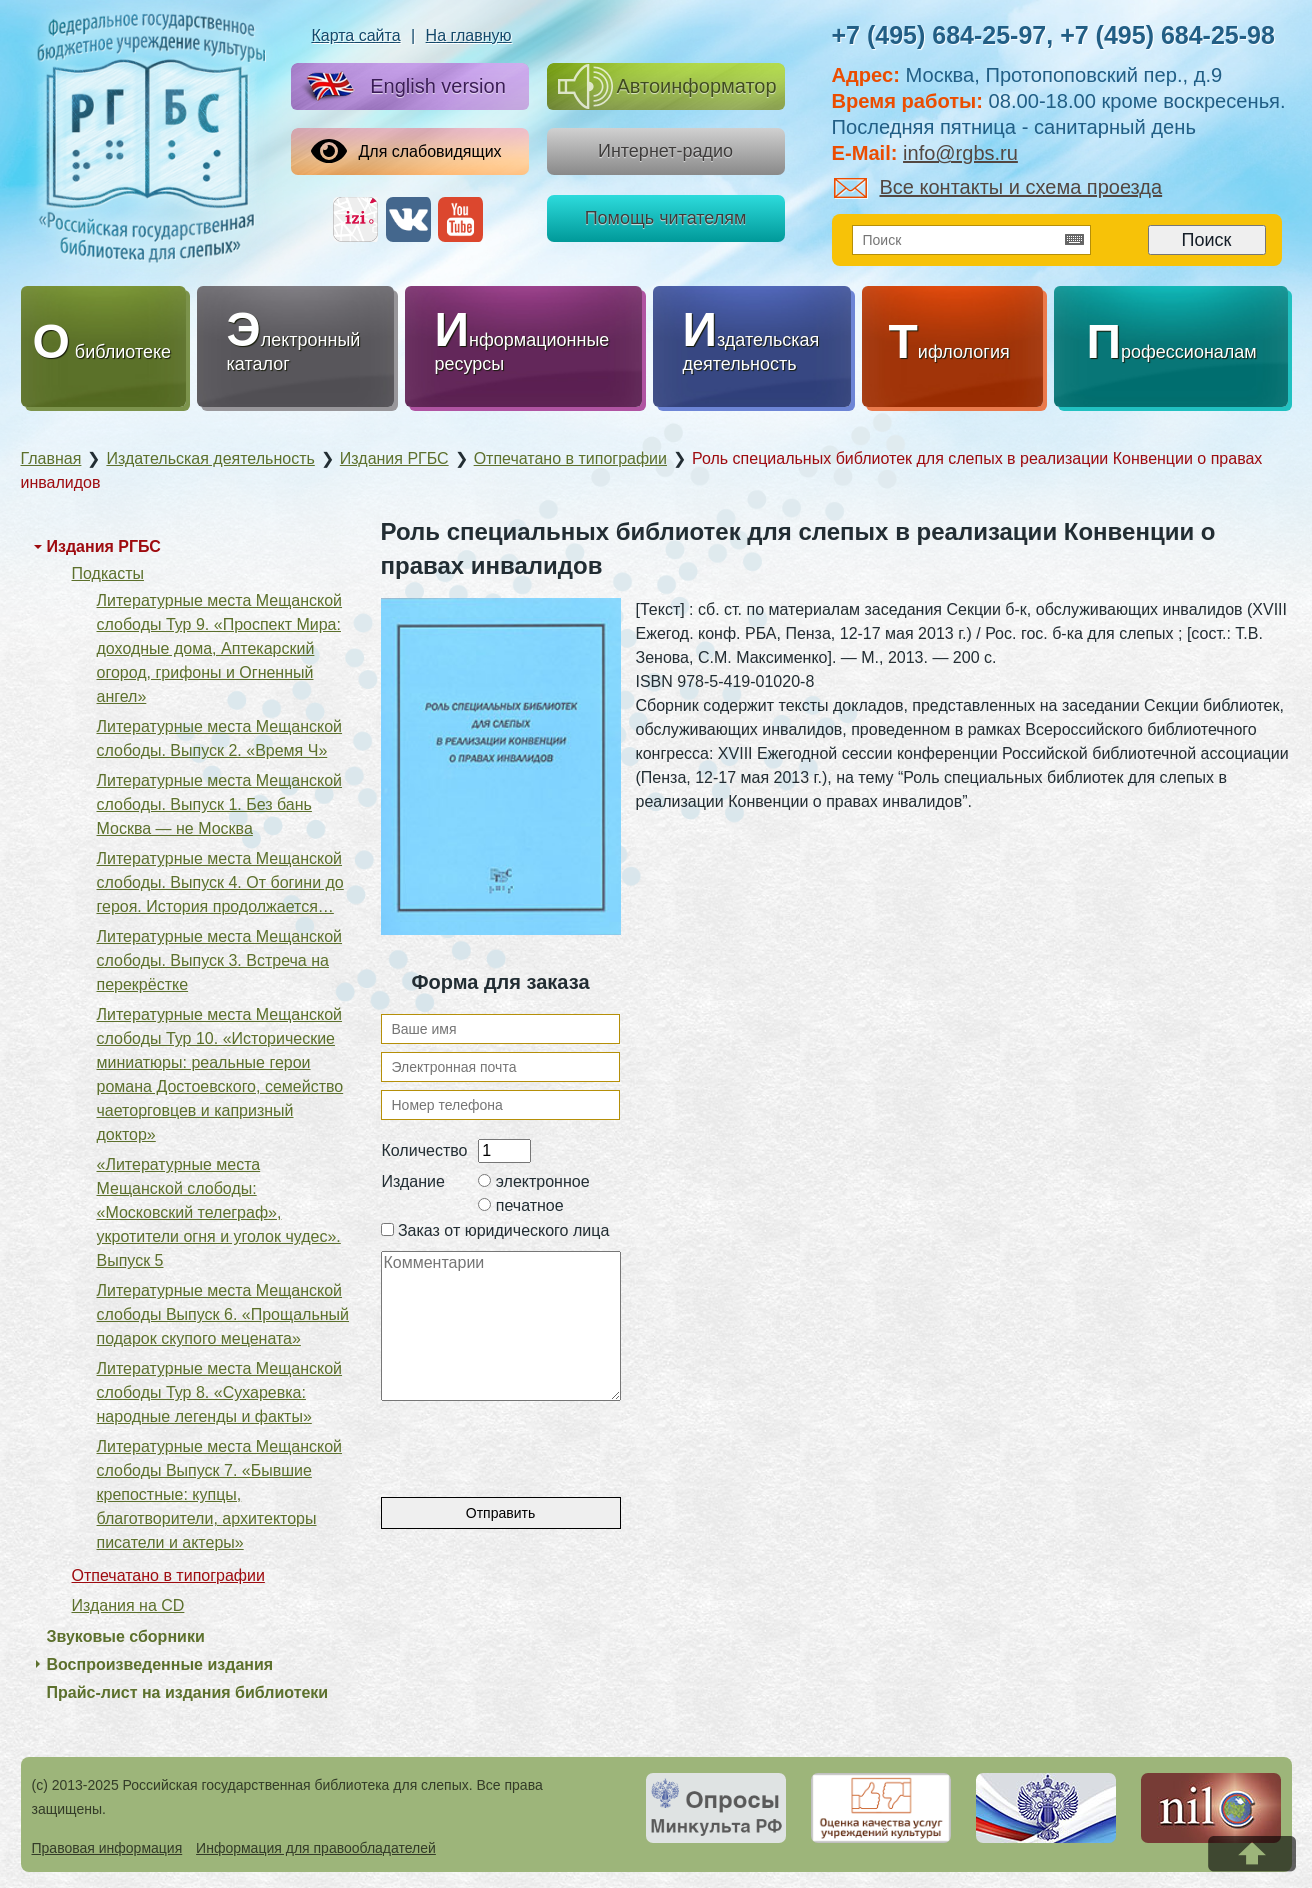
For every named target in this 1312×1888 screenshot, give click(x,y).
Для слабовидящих (406, 151)
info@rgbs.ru (960, 153)
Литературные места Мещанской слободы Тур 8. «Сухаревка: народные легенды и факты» (220, 1392)
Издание (413, 1181)
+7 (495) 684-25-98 (1167, 35)
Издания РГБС (104, 546)
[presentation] (533, 1440)
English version (402, 87)
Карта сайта (355, 35)
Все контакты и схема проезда (998, 187)
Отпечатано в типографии (168, 1575)
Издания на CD (128, 1605)
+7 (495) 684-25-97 (939, 35)
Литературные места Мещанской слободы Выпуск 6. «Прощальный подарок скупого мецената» (223, 1314)
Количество (425, 1150)
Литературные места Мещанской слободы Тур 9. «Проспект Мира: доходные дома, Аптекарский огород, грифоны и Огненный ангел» (220, 648)
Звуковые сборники (126, 1636)
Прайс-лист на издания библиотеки (188, 1692)
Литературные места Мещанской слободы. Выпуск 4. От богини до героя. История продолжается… (220, 882)
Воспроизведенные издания (160, 1664)
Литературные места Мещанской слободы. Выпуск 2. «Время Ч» (220, 738)
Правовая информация (107, 1848)
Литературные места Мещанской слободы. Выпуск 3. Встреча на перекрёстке (220, 960)
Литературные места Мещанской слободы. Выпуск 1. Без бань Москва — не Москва (220, 804)
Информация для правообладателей (316, 1848)
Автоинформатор (667, 86)
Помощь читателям (666, 218)
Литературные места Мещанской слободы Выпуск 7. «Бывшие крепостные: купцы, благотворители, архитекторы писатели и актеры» (220, 1494)
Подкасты (108, 573)
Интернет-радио (665, 151)
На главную (469, 35)
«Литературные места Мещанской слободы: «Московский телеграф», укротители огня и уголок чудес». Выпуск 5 (219, 1212)
